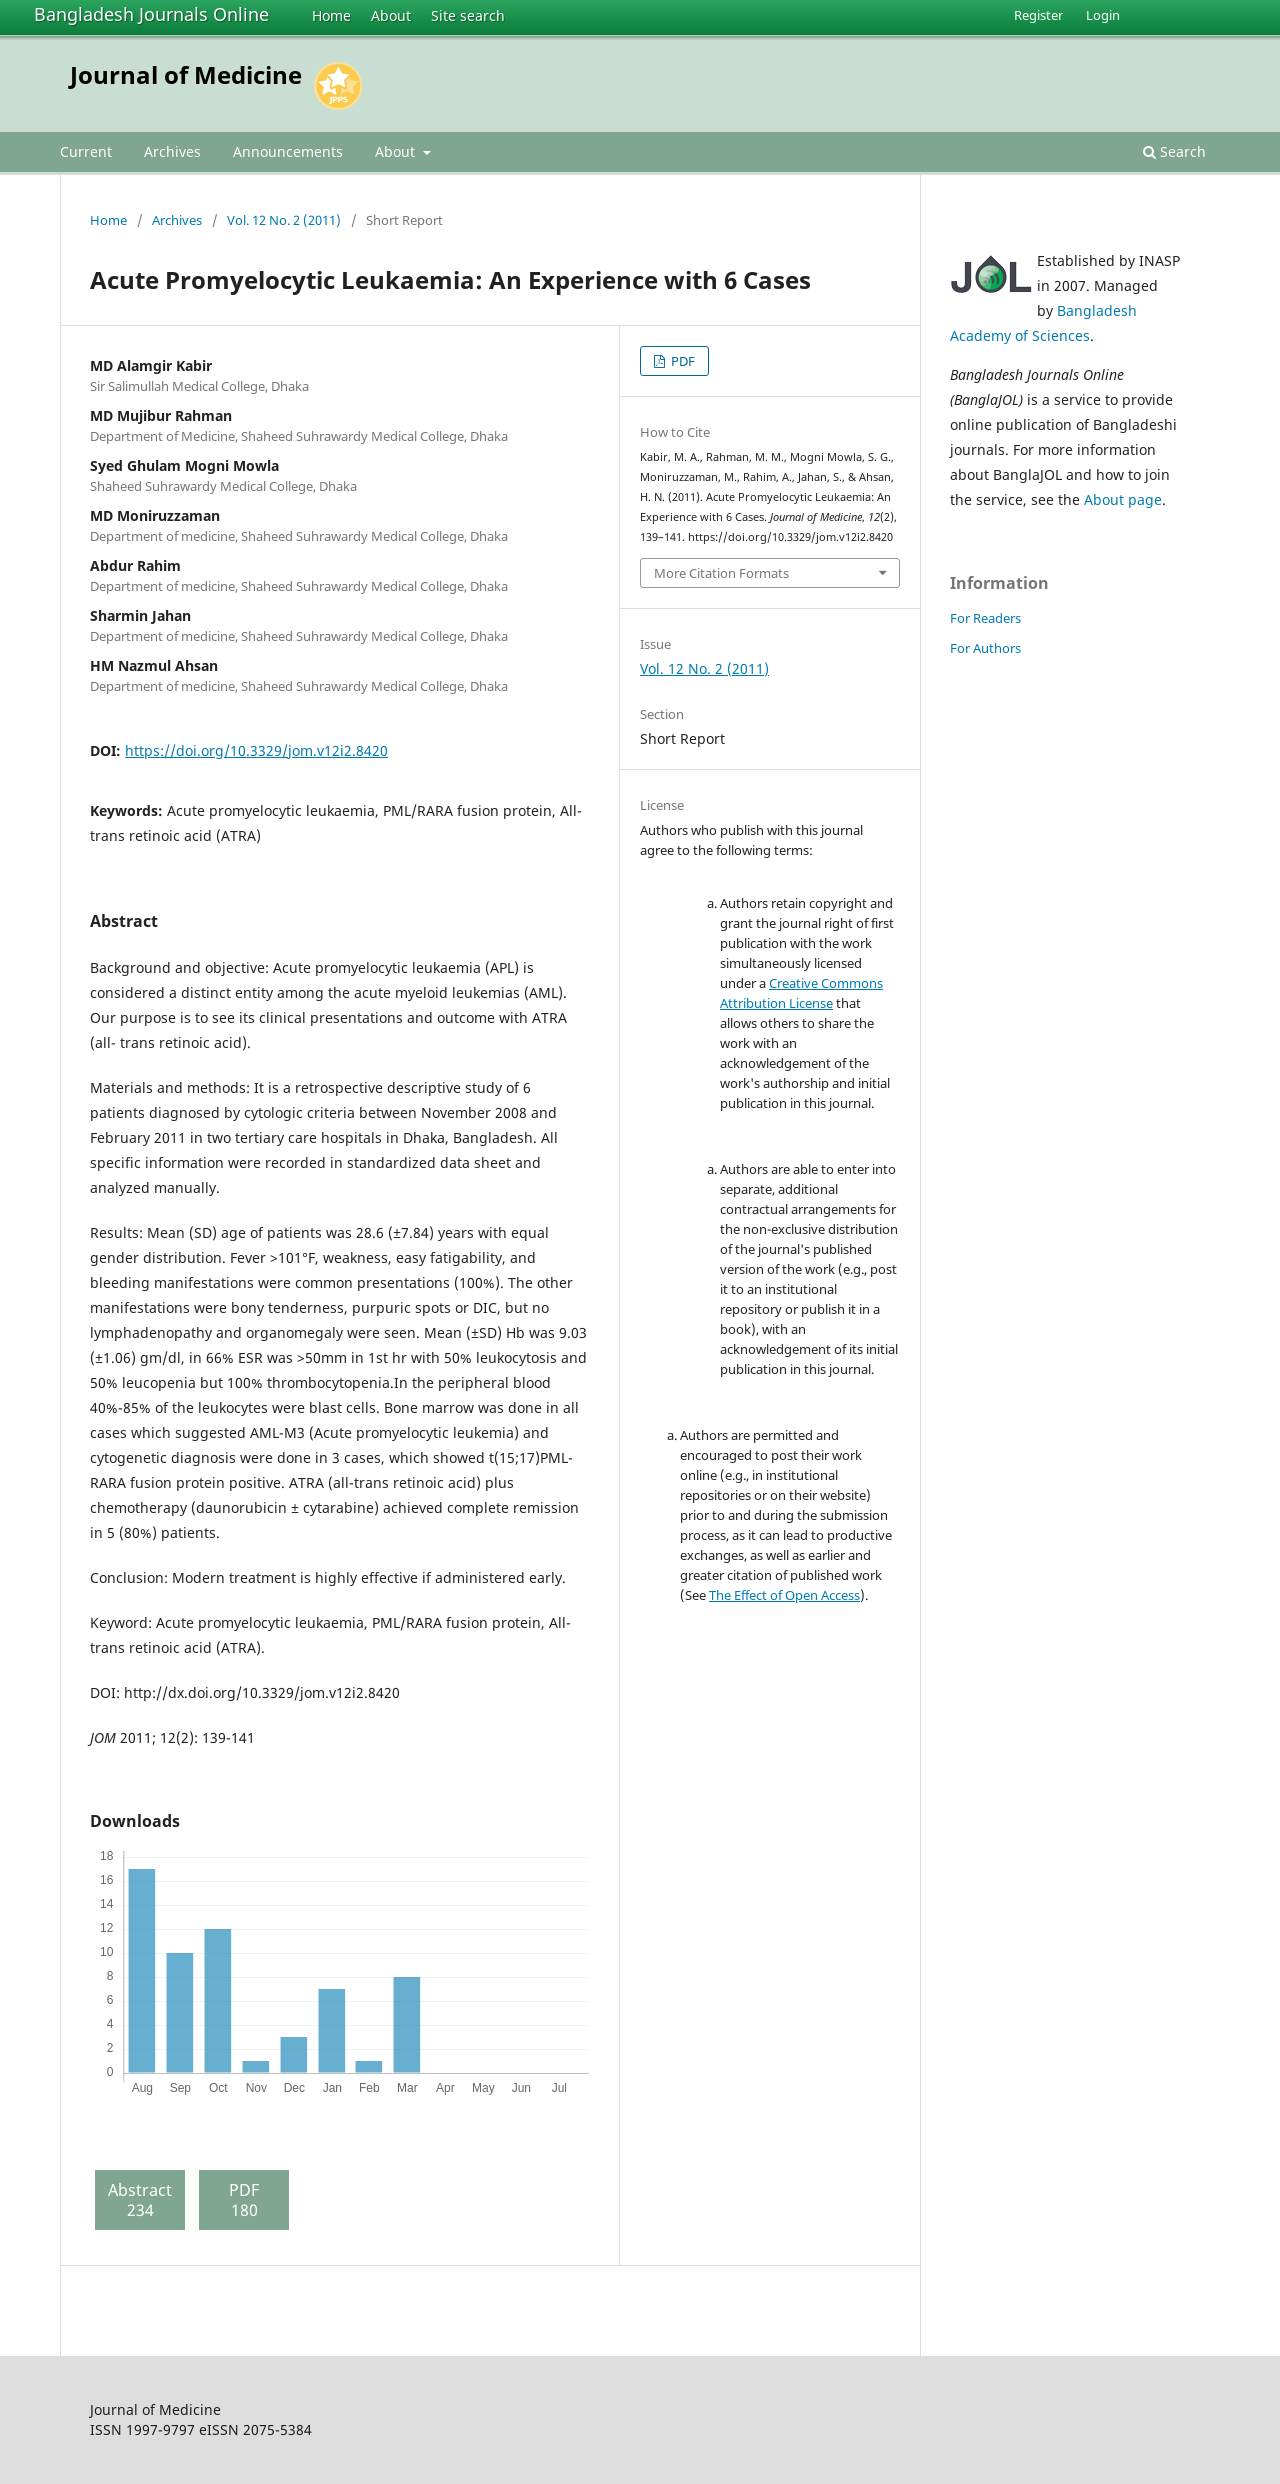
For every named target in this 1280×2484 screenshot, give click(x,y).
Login (1103, 15)
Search (1174, 151)
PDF (681, 361)
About (391, 15)
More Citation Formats (721, 573)
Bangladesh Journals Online (151, 14)
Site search (468, 15)
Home (331, 15)
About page (1123, 499)
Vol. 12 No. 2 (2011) (284, 220)
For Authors (985, 648)
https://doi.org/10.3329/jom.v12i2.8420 (256, 750)
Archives (172, 151)
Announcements (288, 151)
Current (86, 151)
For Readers (985, 618)
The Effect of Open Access (784, 1595)
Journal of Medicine (186, 74)
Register (1038, 15)
